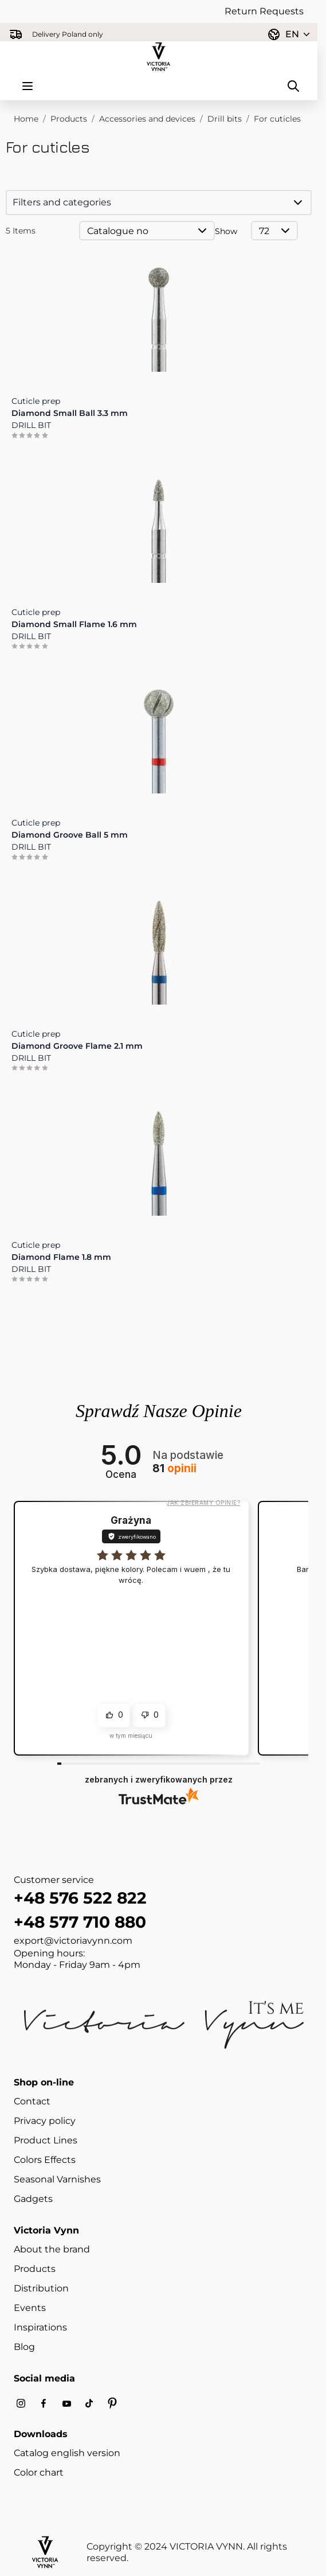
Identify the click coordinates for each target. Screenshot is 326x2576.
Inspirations (40, 2327)
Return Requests (264, 11)
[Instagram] (21, 2403)
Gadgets (33, 2198)
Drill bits (224, 118)
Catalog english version (67, 2452)
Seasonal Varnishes (57, 2179)
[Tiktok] (89, 2403)
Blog (24, 2346)
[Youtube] (66, 2403)
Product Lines (45, 2140)
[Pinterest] (112, 2403)
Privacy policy (45, 2120)
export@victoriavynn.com (73, 1940)
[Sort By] (147, 230)
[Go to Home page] (159, 56)
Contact (32, 2101)
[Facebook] (43, 2403)
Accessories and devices (147, 118)
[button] (159, 202)
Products (68, 118)
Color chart (39, 2472)
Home (26, 118)
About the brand (52, 2249)
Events (30, 2307)
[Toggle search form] (293, 86)
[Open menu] (27, 86)
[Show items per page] (274, 230)
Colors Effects (45, 2159)
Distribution (41, 2288)
